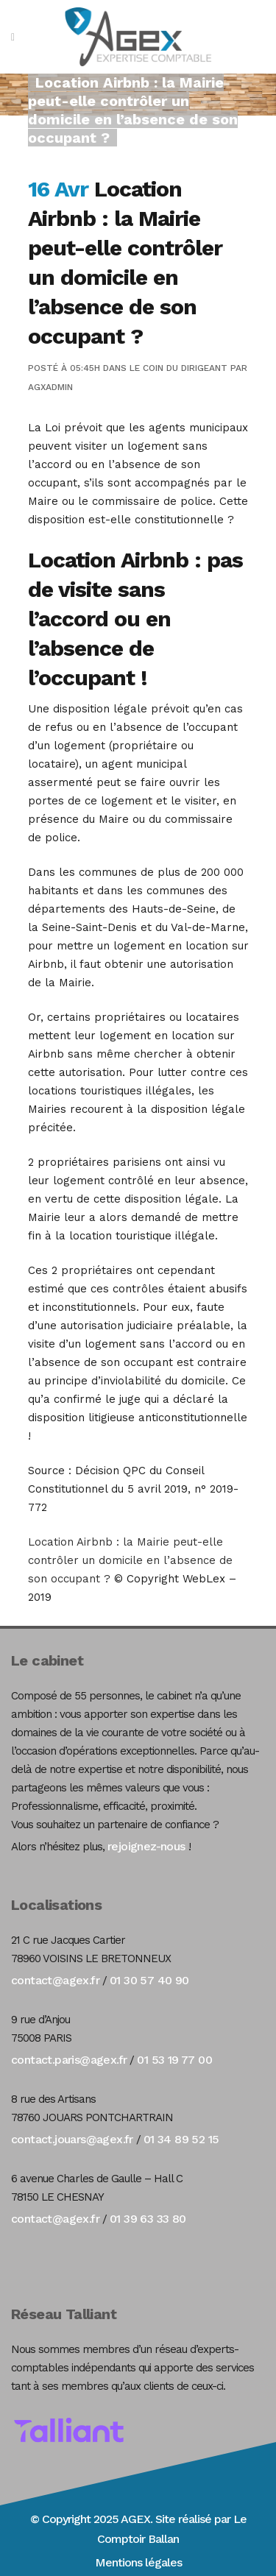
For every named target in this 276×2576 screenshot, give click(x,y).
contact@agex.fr (55, 1980)
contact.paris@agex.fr (69, 2060)
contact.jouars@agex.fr (72, 2139)
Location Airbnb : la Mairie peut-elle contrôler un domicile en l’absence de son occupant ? (130, 1560)
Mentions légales (138, 2562)
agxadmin (50, 387)
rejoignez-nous (146, 1846)
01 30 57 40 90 (149, 1980)
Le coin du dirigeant (178, 368)
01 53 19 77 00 (174, 2060)
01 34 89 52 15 (181, 2139)
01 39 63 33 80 (148, 2219)
